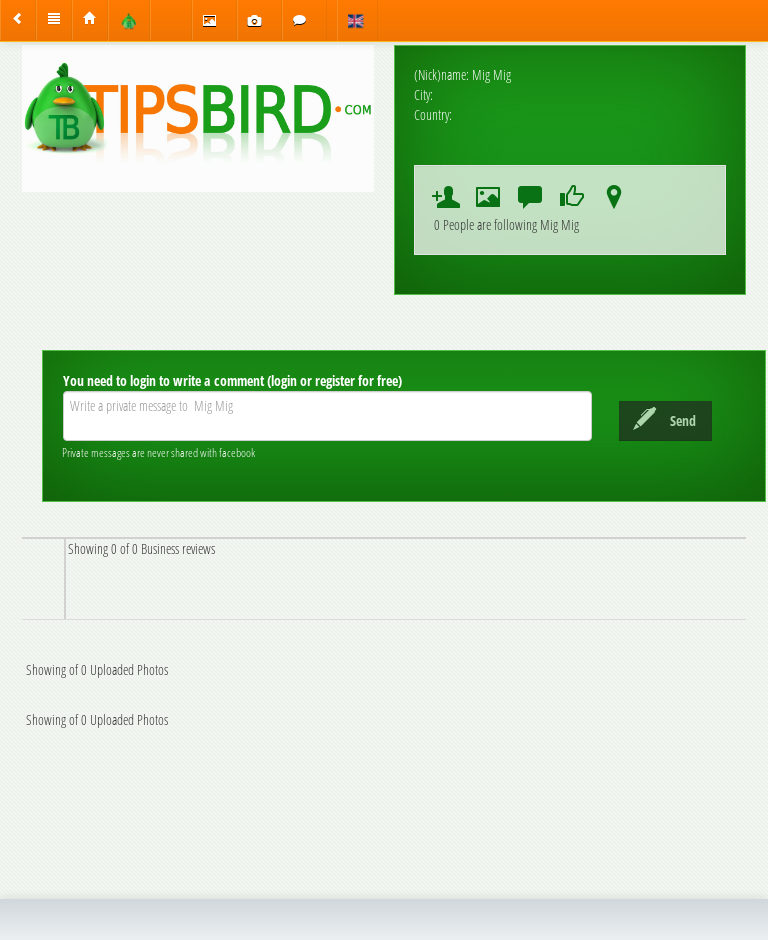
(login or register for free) (334, 380)
